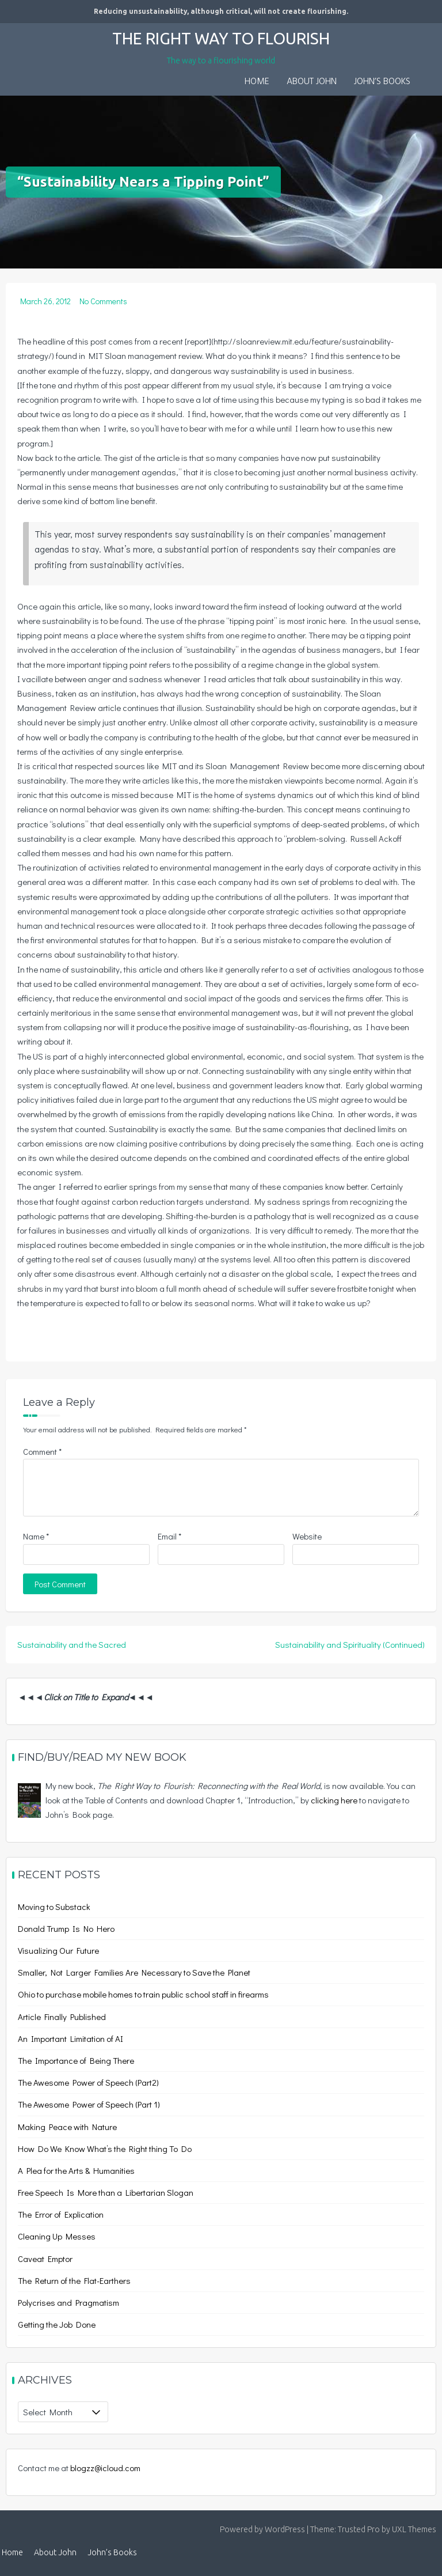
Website (307, 1536)
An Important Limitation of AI (70, 2038)
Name (36, 1536)
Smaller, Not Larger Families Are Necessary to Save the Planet (134, 1972)
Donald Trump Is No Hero (66, 1928)
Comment (42, 1451)
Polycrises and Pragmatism (68, 2302)
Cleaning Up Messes (57, 2236)
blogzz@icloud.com (105, 2467)
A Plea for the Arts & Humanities (76, 2170)
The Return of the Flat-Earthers (74, 2280)
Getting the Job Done (57, 2324)
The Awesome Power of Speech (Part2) (88, 2082)
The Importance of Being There (76, 2060)
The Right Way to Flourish (221, 38)
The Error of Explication (61, 2214)
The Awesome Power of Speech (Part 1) (89, 2104)
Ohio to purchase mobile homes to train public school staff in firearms (143, 1994)
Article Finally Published (62, 2016)
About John (312, 81)
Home (257, 81)
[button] (427, 74)
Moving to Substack (54, 1906)
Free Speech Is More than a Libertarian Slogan (105, 2192)
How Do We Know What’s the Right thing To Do (105, 2148)
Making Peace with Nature (67, 2126)
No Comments (103, 301)
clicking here (334, 1800)
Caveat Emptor (45, 2258)
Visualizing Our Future (58, 1950)
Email (169, 1536)
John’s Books (382, 81)
